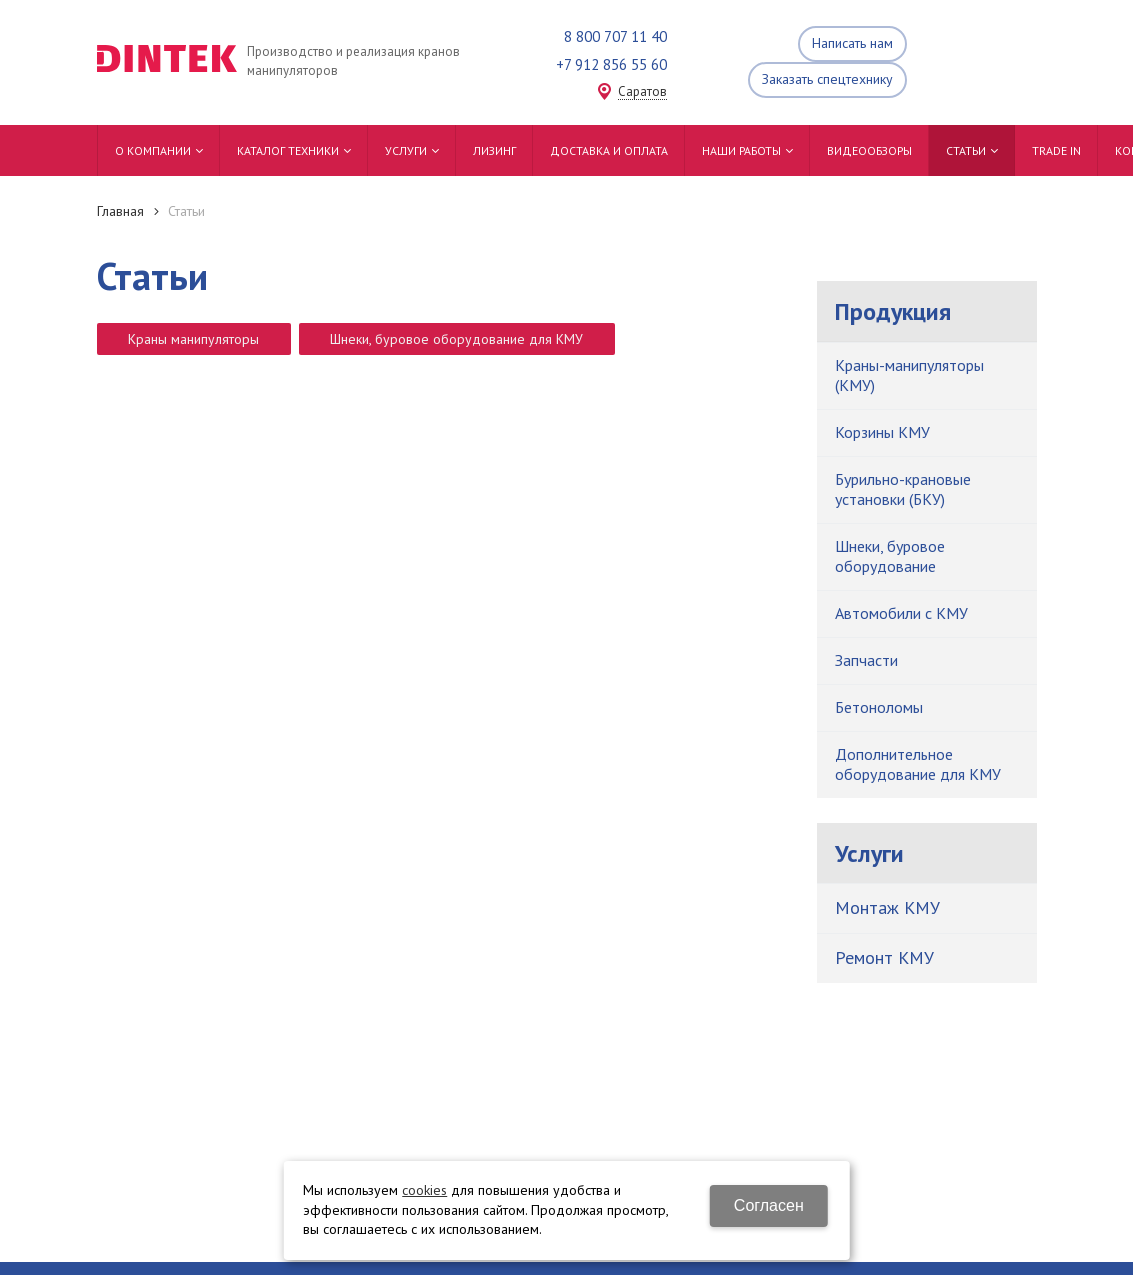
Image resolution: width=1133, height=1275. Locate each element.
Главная (120, 211)
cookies (424, 1190)
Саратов (642, 92)
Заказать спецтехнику (827, 79)
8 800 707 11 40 (615, 36)
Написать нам (852, 43)
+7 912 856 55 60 (611, 64)
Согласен (769, 1205)
